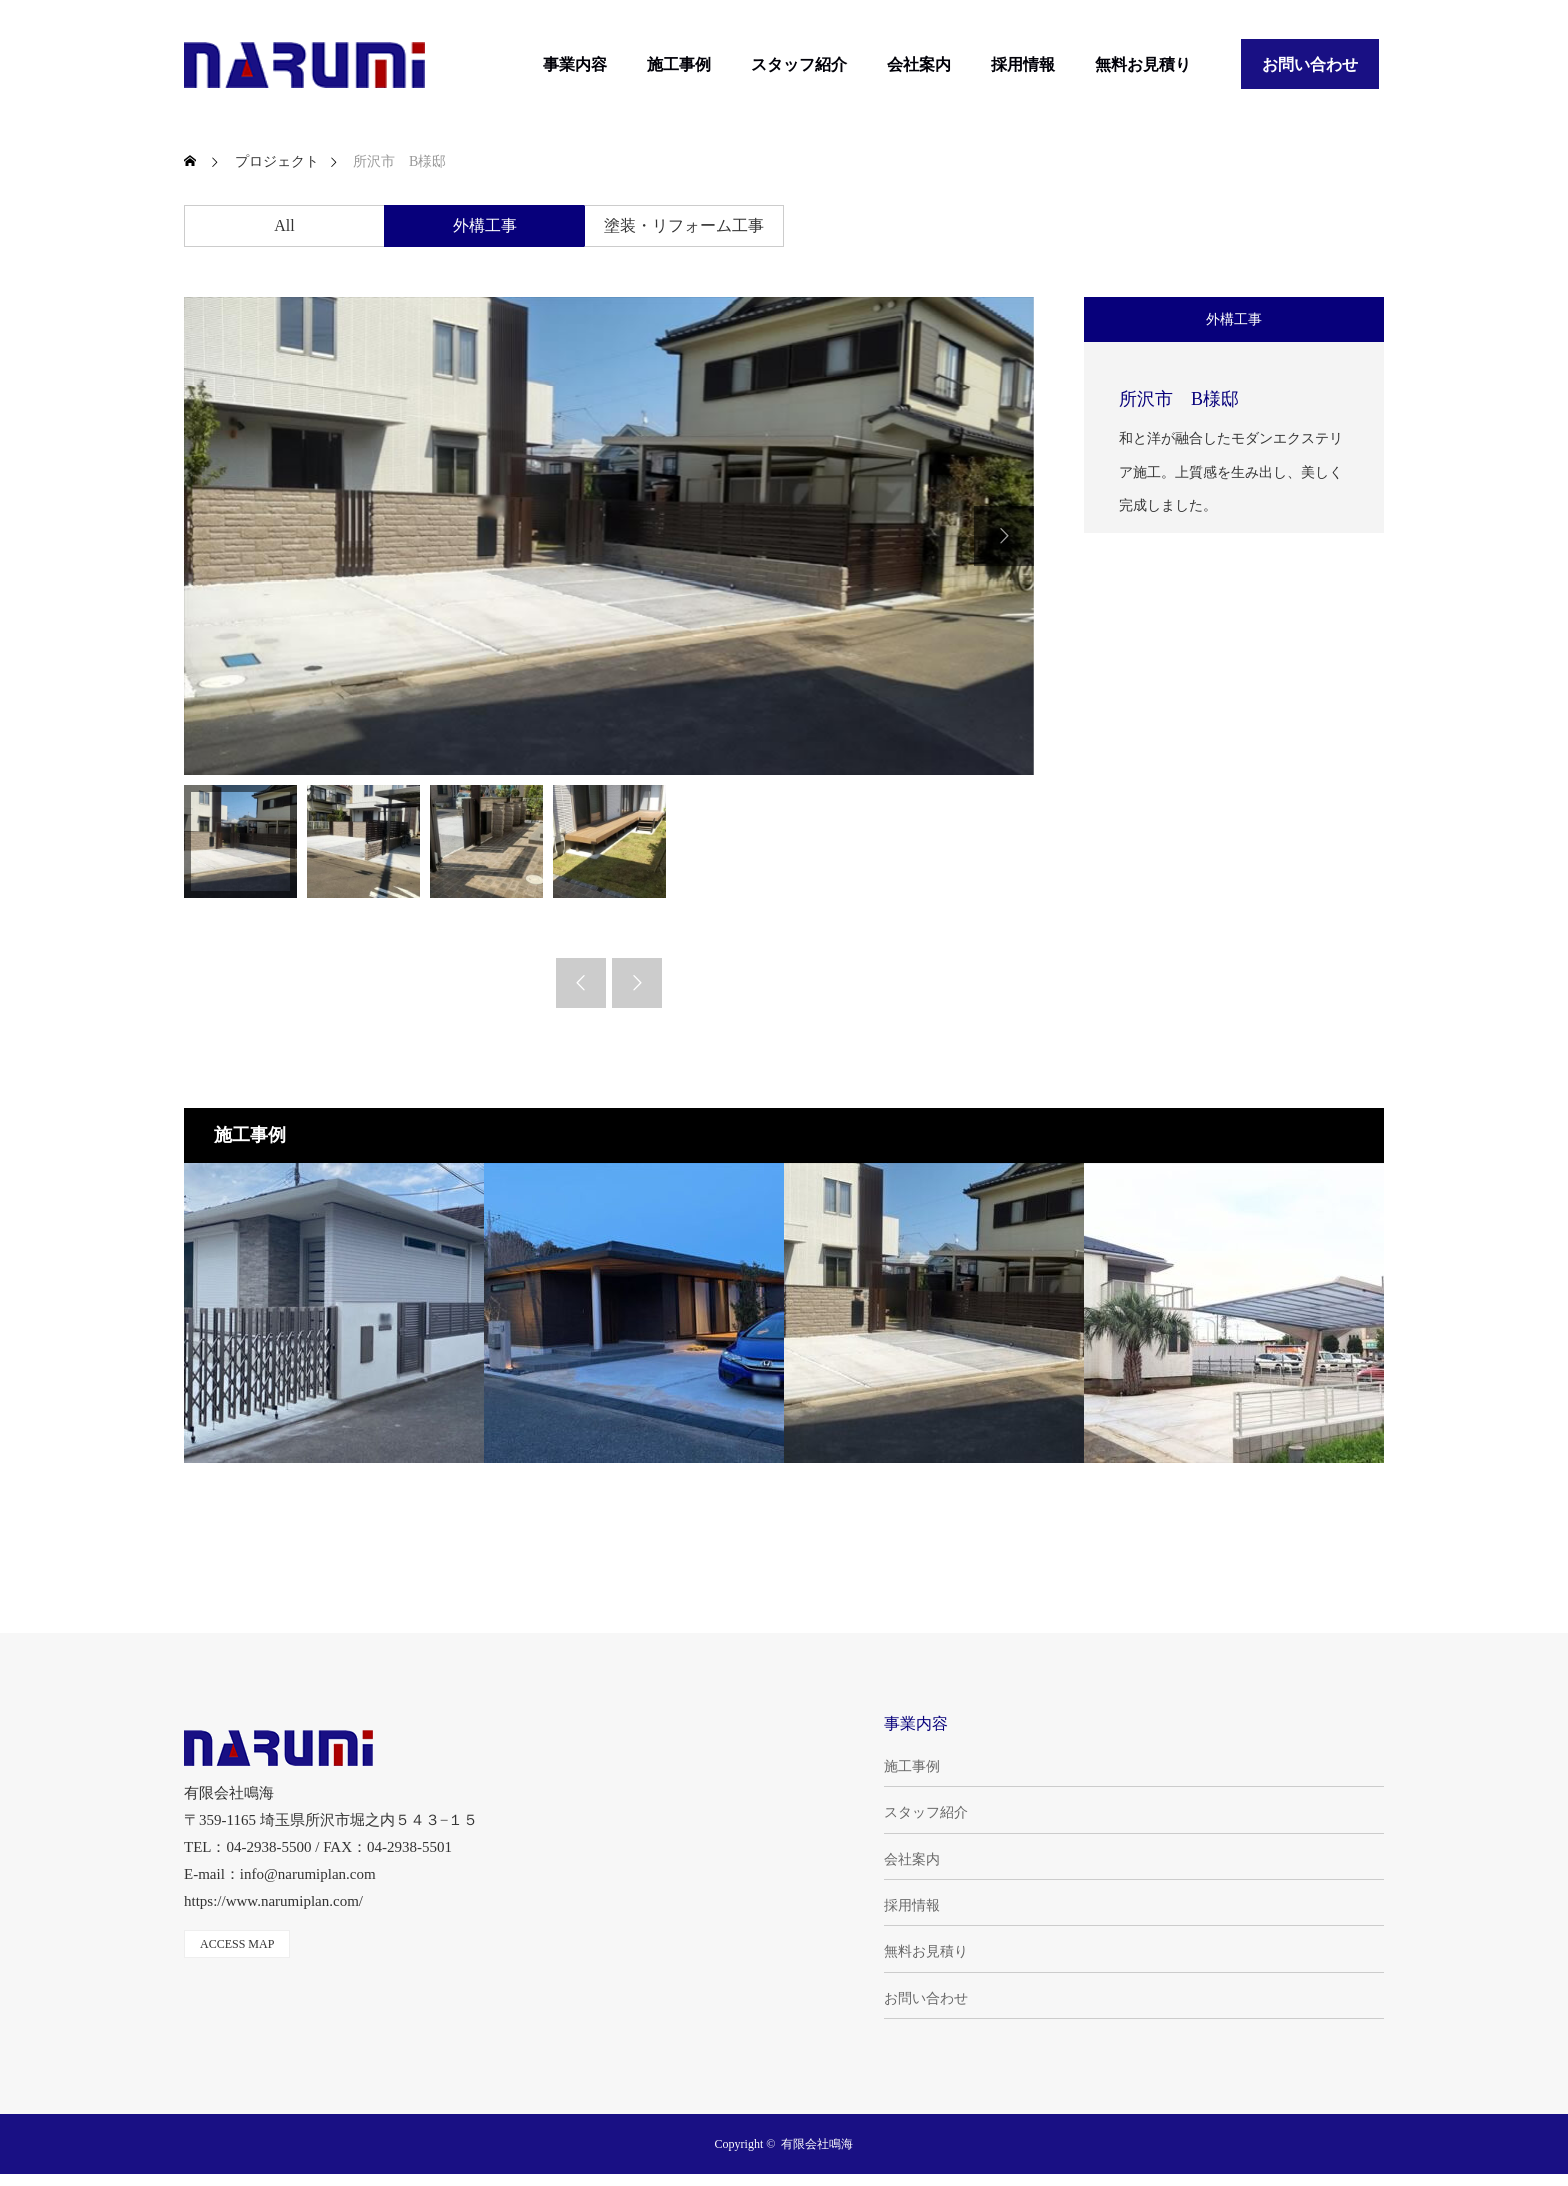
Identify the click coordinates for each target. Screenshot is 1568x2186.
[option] (609, 536)
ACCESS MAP (237, 1944)
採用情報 (1023, 64)
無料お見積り (1143, 64)
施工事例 (679, 64)
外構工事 (485, 225)
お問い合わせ (1310, 64)
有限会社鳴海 (817, 2144)
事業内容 (575, 64)
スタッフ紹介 (799, 64)
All (284, 225)
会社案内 (919, 64)
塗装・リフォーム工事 (684, 225)
